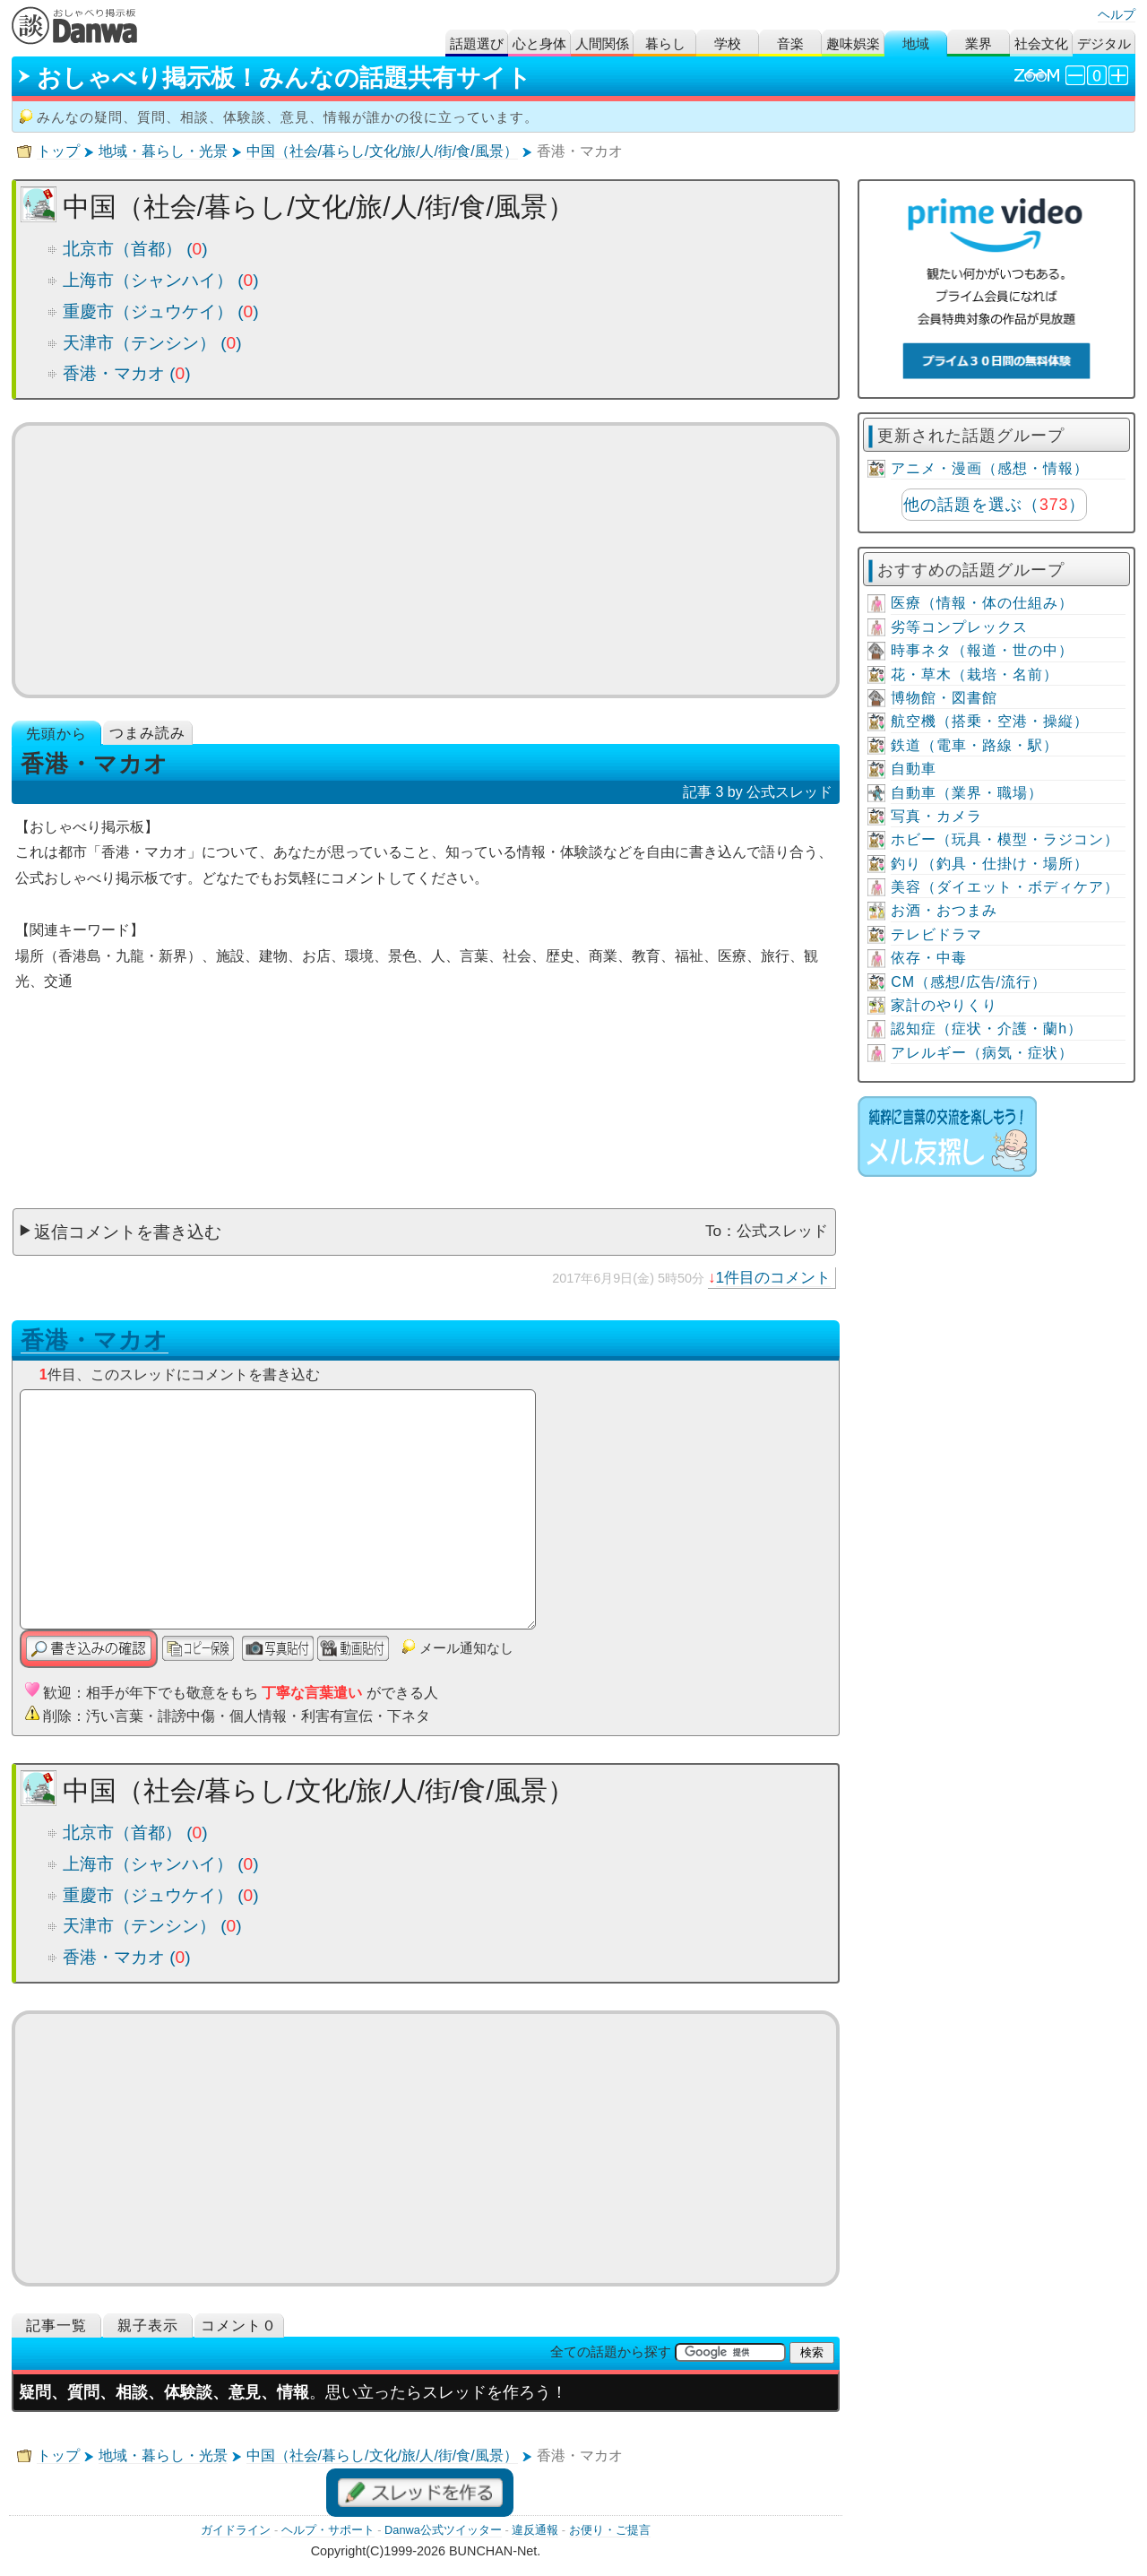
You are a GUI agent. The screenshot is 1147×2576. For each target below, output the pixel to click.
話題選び (477, 43)
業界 (978, 43)
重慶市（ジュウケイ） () (161, 311)
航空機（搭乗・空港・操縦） (990, 721)
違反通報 (535, 2530)
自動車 (913, 768)
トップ (58, 151)
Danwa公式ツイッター (443, 2530)
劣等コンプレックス (959, 627)
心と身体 (539, 43)
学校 (727, 43)
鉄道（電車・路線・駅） (974, 745)
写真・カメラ (936, 816)
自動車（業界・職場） (967, 792)
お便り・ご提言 (610, 2530)
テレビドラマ (936, 934)
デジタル (1104, 43)
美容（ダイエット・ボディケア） (1005, 887)
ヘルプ (1116, 14)
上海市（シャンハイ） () (161, 280)
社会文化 (1041, 43)
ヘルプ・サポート (328, 2530)
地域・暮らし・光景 (163, 151)
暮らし (665, 43)
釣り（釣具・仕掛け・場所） (990, 863)
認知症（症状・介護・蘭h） (986, 1028)
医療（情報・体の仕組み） (982, 602)
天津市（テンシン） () (152, 342)
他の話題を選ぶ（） (994, 505)
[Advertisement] (425, 560)
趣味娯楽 (853, 43)
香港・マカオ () (127, 373)
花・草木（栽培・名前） (974, 674)
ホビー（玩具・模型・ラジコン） (1005, 839)
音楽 (790, 43)
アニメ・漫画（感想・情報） (990, 468)
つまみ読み (147, 732)
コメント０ (239, 2325)
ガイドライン (236, 2530)
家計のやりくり (944, 1005)
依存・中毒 (929, 957)
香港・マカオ (94, 1340)
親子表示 (147, 2325)
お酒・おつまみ (944, 910)
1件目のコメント (774, 1277)
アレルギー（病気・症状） (982, 1052)
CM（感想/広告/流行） (969, 982)
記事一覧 (56, 2325)
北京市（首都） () (135, 248)
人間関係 (602, 43)
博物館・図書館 (944, 697)
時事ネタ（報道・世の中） (982, 650)
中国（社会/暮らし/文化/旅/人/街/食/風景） (382, 151)
